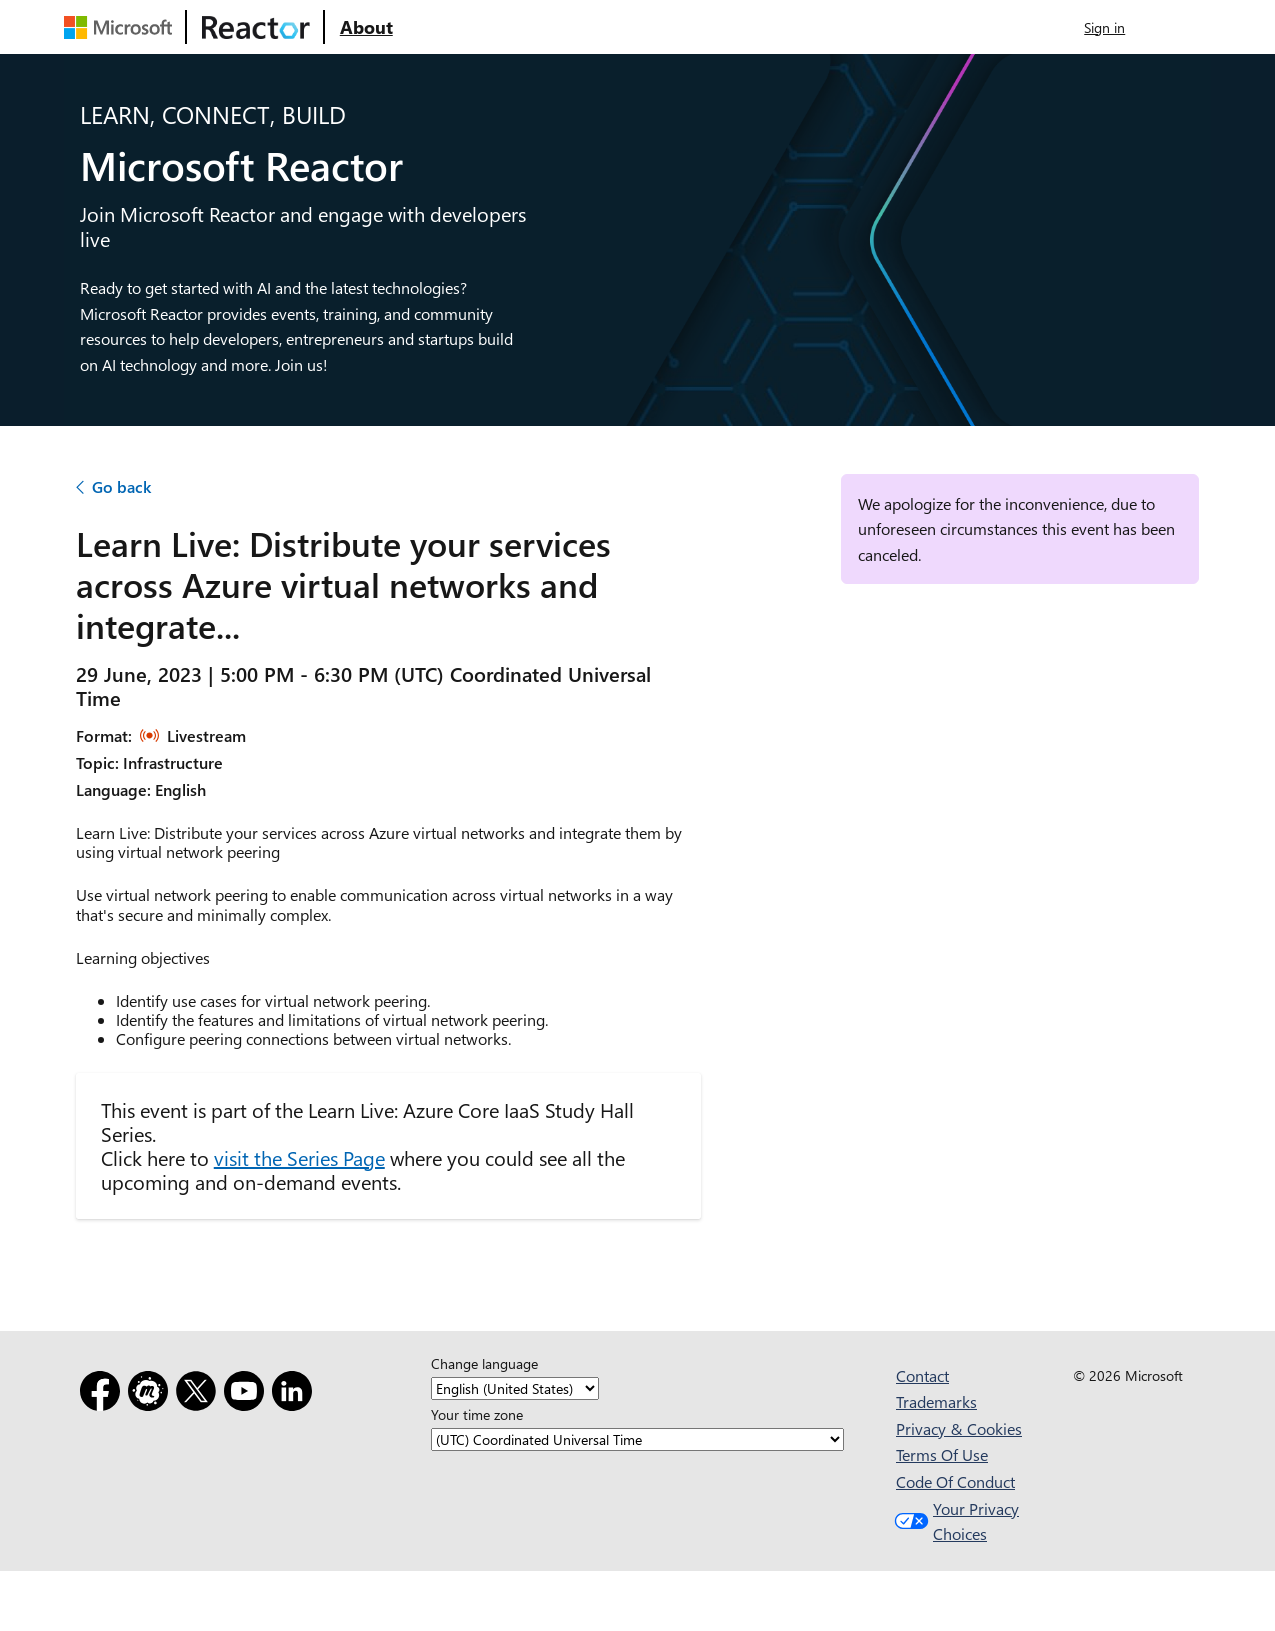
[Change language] (515, 1389)
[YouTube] (248, 1394)
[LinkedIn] (296, 1394)
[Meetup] (152, 1394)
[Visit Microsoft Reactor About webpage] (366, 27)
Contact (922, 1375)
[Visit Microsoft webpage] (122, 27)
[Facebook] (104, 1394)
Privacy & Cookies (959, 1428)
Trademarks (936, 1401)
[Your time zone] (637, 1440)
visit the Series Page (299, 1157)
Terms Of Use (942, 1454)
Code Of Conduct (955, 1481)
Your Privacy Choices (954, 1521)
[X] (200, 1394)
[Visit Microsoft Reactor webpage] (256, 27)
